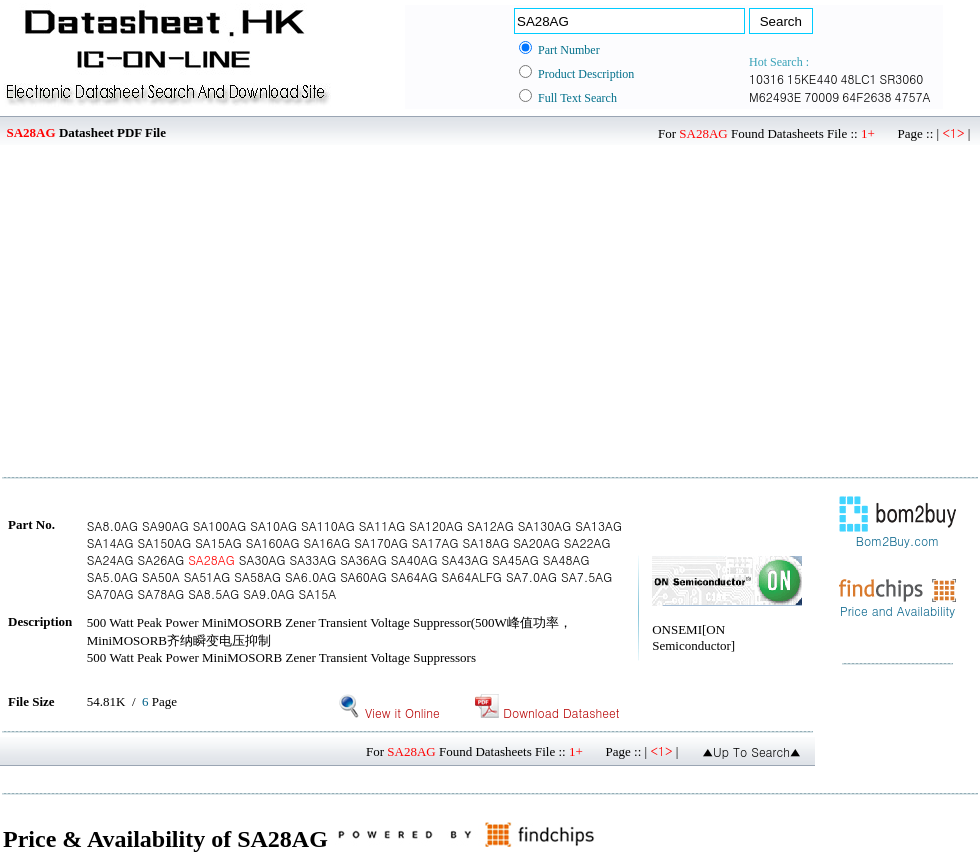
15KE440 (812, 78)
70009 (821, 96)
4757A (912, 96)
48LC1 (858, 78)
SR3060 (902, 78)
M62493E (775, 96)
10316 (766, 78)
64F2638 (866, 96)
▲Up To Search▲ (751, 751)
